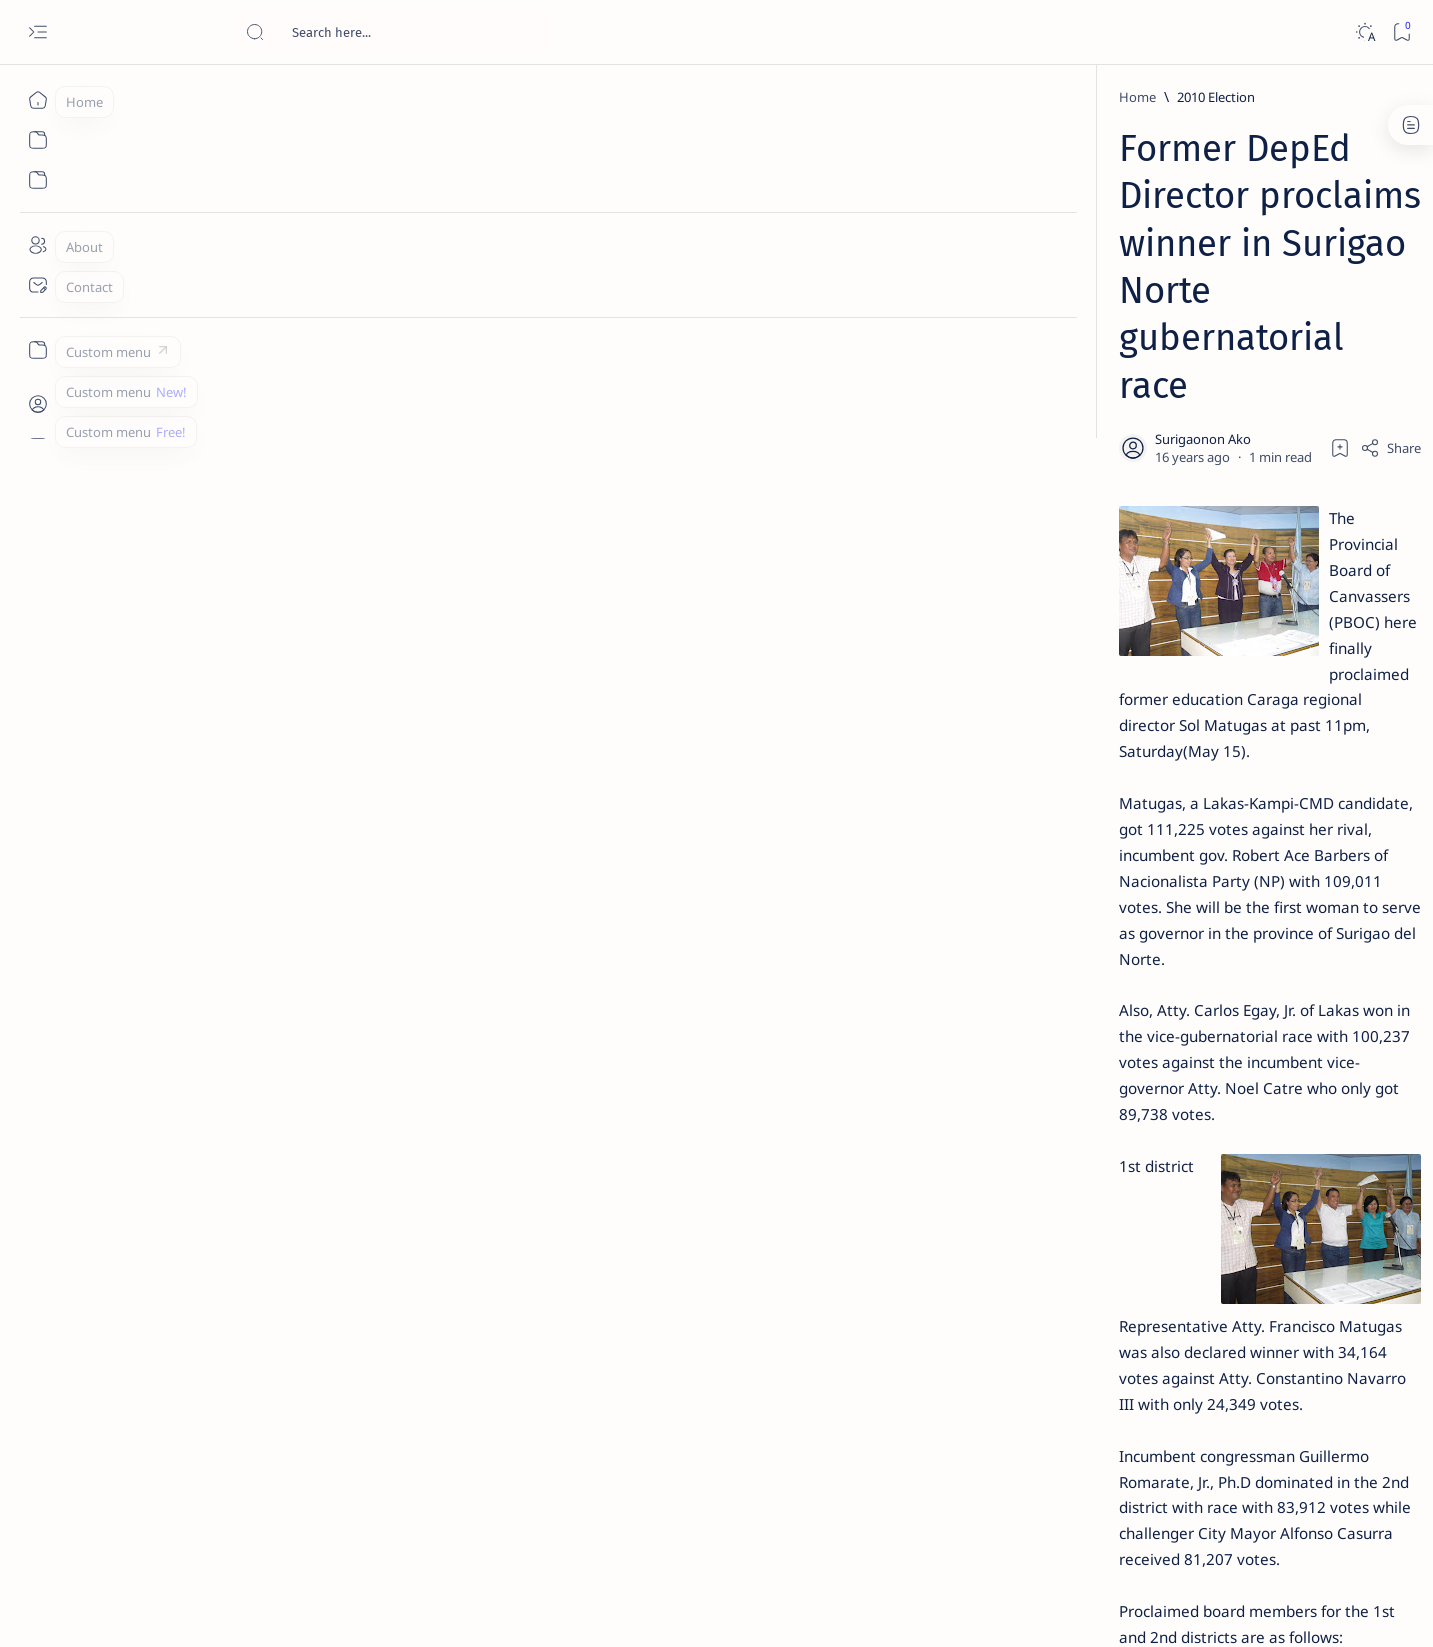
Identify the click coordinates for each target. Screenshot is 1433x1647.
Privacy (1174, 1209)
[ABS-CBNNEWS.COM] (1091, 1046)
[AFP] (1236, 1096)
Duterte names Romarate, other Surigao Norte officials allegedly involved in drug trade (1175, 592)
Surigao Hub (213, 1608)
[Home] (37, 100)
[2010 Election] (301, 97)
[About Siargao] (1236, 996)
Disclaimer (1103, 1209)
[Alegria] (1128, 543)
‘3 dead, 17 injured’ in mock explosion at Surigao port (1155, 822)
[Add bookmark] (903, 255)
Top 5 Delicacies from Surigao (1165, 340)
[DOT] (1128, 653)
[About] (37, 245)
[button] (509, 1371)
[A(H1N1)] (1091, 996)
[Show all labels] (1066, 1143)
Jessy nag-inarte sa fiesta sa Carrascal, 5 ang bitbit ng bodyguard (1159, 483)
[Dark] (1364, 32)
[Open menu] (37, 32)
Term (1039, 1209)
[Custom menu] (37, 350)
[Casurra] (436, 1371)
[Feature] (1135, 313)
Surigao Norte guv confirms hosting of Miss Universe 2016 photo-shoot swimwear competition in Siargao (1165, 712)
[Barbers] (353, 1371)
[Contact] (37, 285)
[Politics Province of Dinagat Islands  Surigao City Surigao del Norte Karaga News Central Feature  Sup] (1091, 946)
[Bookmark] (1401, 32)
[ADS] (1091, 1096)
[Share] (953, 255)
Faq (1226, 1209)
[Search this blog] (395, 32)
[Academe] (1236, 1046)
